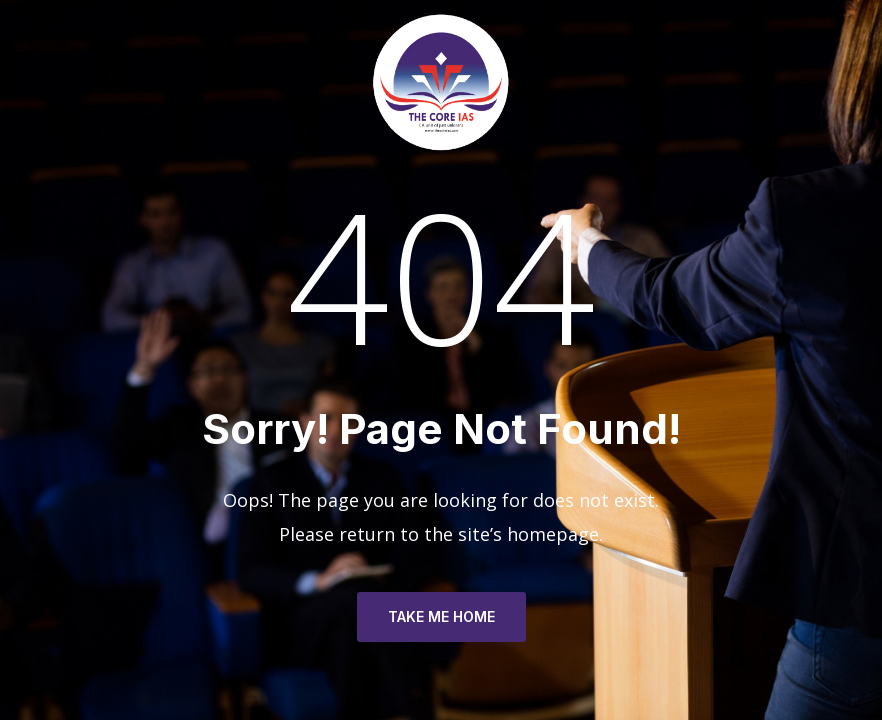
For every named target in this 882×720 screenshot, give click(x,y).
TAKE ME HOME (441, 616)
